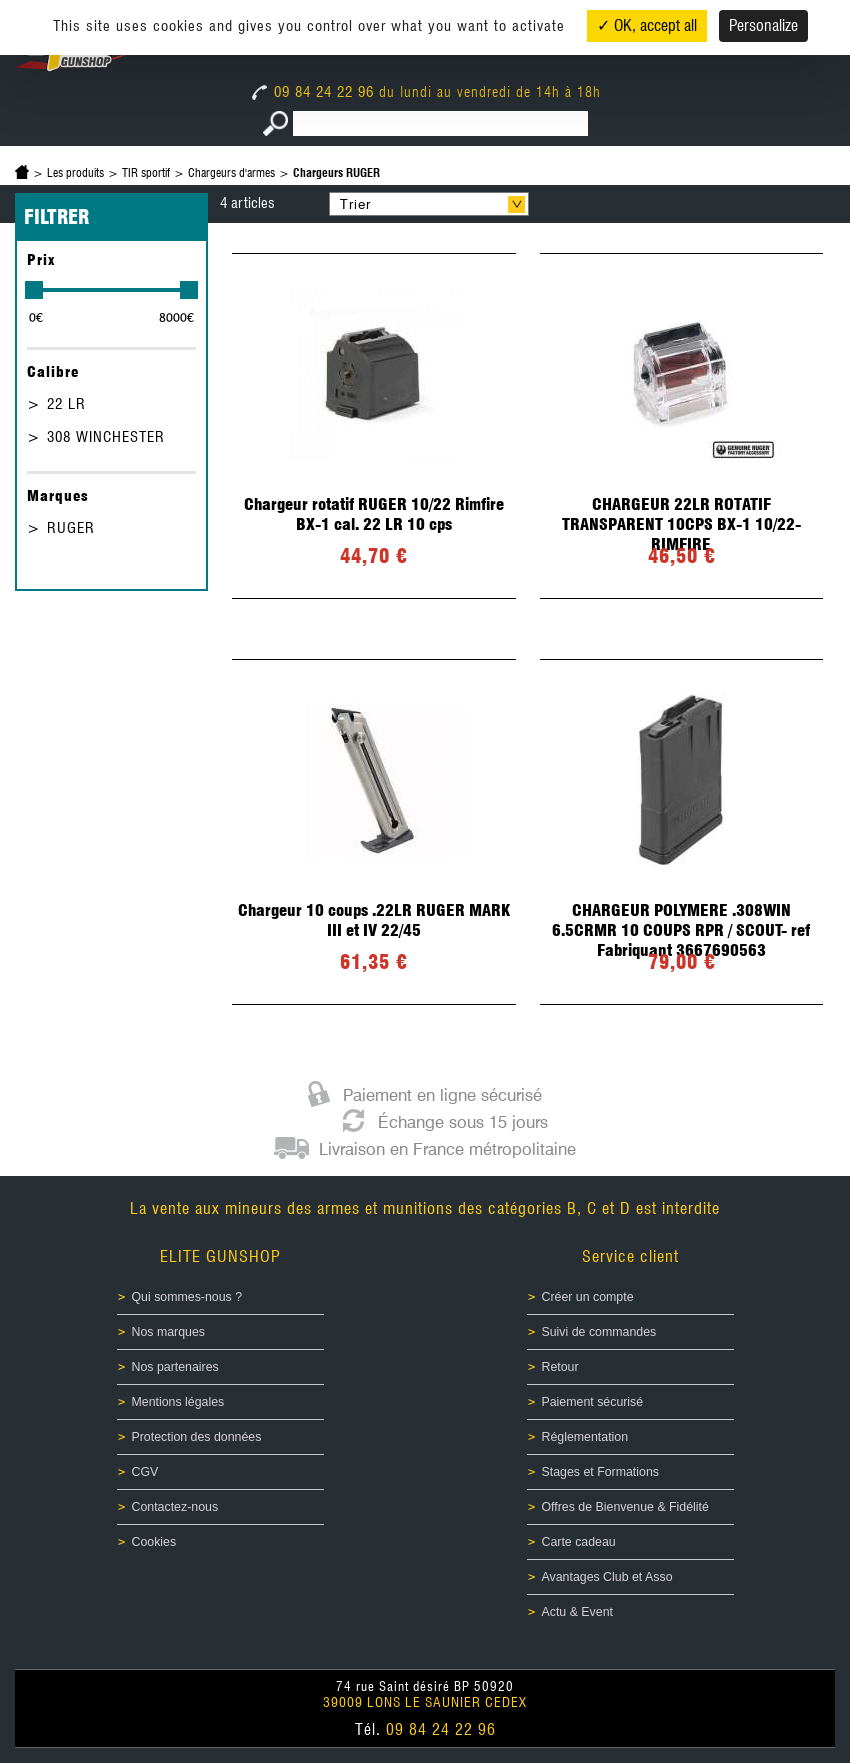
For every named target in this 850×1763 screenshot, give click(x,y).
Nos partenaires (175, 1367)
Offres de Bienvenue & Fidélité (625, 1507)
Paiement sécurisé (593, 1402)
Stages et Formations (600, 1472)
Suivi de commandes (599, 1332)
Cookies (154, 1542)
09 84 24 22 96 (315, 92)
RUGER (71, 528)
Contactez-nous (175, 1507)
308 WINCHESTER (106, 437)
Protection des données (197, 1437)
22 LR (66, 404)
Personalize (763, 25)
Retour (560, 1367)
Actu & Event (577, 1612)
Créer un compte (588, 1297)
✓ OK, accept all (647, 25)
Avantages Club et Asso (607, 1577)
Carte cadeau (579, 1542)
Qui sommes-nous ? (187, 1297)
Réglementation (585, 1437)
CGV (145, 1472)
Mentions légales (178, 1402)
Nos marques (169, 1332)
